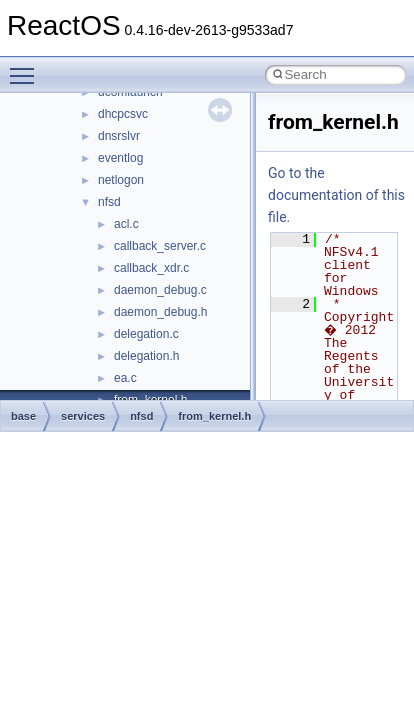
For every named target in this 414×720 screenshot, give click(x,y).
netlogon (121, 180)
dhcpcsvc (123, 114)
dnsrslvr (119, 136)
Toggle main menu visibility (27, 67)
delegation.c (146, 334)
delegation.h (146, 356)
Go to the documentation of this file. (336, 195)
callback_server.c (160, 246)
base (23, 416)
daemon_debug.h (160, 312)
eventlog (120, 158)
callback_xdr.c (151, 268)
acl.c (126, 224)
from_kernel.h (214, 416)
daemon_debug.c (160, 290)
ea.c (125, 378)
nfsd (109, 202)
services (83, 416)
